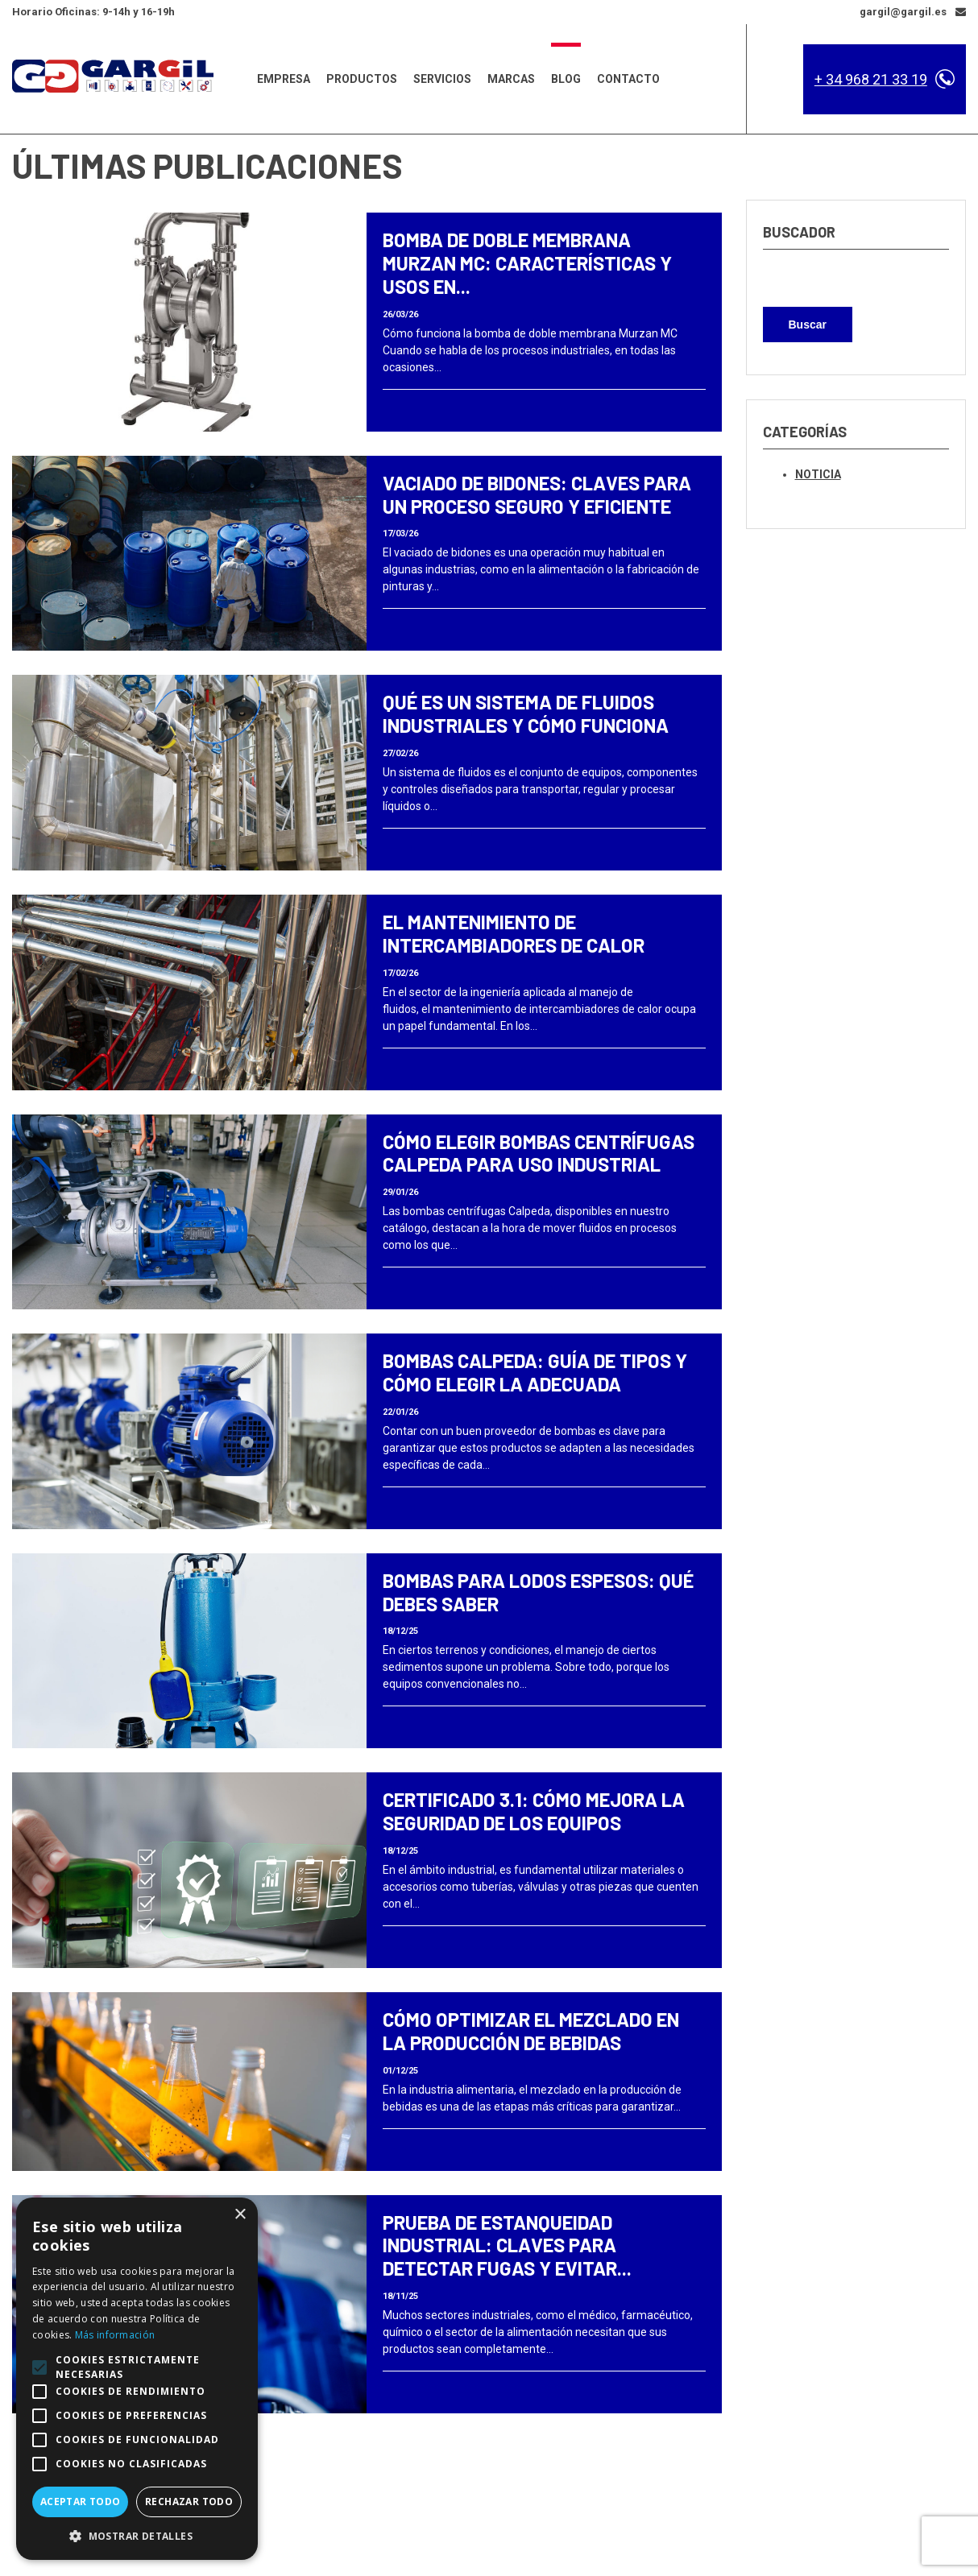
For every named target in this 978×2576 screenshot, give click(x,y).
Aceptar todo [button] (80, 2501)
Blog (566, 78)
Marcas (511, 78)
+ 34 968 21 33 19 (870, 79)
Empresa (283, 78)
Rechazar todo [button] (189, 2501)
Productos (361, 78)
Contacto (628, 78)
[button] (137, 2536)
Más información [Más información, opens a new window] (115, 2335)
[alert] (137, 2379)
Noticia (818, 474)
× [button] (240, 2215)
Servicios (442, 78)
